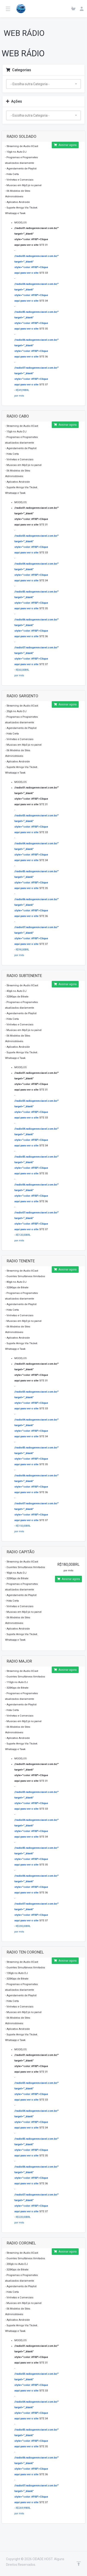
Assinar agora (65, 145)
